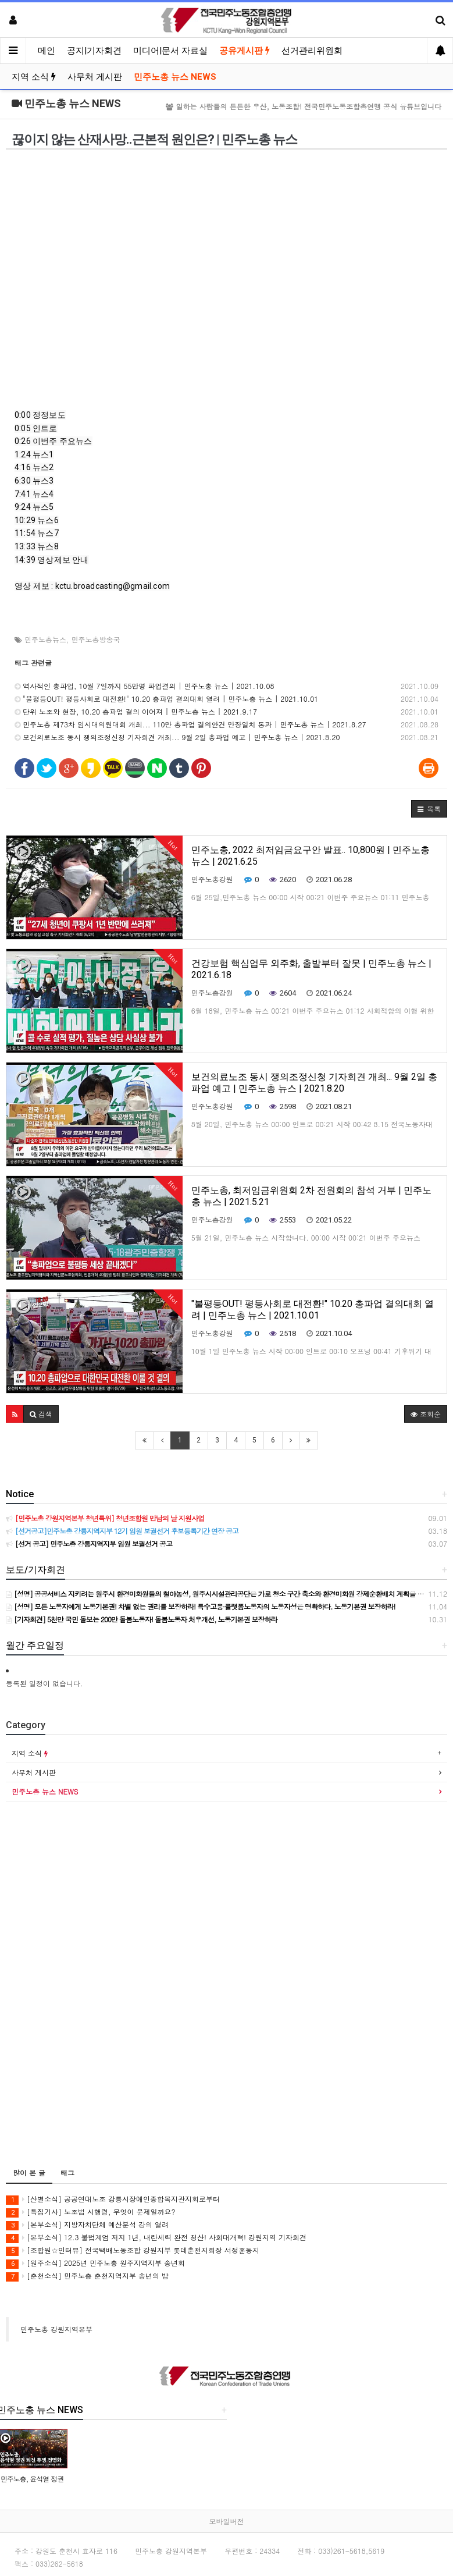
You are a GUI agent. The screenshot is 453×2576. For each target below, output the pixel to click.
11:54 (25, 533)
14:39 (25, 559)
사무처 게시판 (94, 77)
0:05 (23, 428)
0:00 (23, 415)
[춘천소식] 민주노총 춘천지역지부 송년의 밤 (87, 2276)
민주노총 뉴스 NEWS (175, 77)
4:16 (23, 467)
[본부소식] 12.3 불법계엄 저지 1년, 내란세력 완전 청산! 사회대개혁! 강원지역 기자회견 (156, 2237)
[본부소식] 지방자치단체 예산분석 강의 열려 (87, 2224)
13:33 (25, 546)
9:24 (23, 506)
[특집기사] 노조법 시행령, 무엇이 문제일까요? (91, 2212)
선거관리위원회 (312, 50)
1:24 (23, 454)
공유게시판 (244, 50)
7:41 (23, 494)
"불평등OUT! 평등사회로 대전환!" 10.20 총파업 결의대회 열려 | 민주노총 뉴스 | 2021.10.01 (166, 698)
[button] (429, 809)
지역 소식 (34, 77)
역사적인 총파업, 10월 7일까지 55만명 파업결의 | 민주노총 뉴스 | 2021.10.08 (144, 686)
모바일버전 (226, 2521)
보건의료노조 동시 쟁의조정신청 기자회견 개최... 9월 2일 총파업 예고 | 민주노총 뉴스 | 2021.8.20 (177, 737)
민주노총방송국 (96, 639)
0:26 (23, 441)
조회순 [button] (426, 1414)
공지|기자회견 (94, 50)
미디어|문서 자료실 (170, 50)
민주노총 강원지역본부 (56, 2329)
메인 (46, 50)
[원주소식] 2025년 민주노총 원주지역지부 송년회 (95, 2263)
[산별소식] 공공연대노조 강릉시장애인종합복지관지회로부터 (113, 2199)
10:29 (25, 520)
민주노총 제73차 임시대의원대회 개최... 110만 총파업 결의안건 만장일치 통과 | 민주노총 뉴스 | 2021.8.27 (190, 724)
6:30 (23, 480)
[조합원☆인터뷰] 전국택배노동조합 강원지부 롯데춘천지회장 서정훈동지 (132, 2250)
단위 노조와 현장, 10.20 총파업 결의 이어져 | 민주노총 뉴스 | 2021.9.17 (136, 711)
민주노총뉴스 (45, 639)
